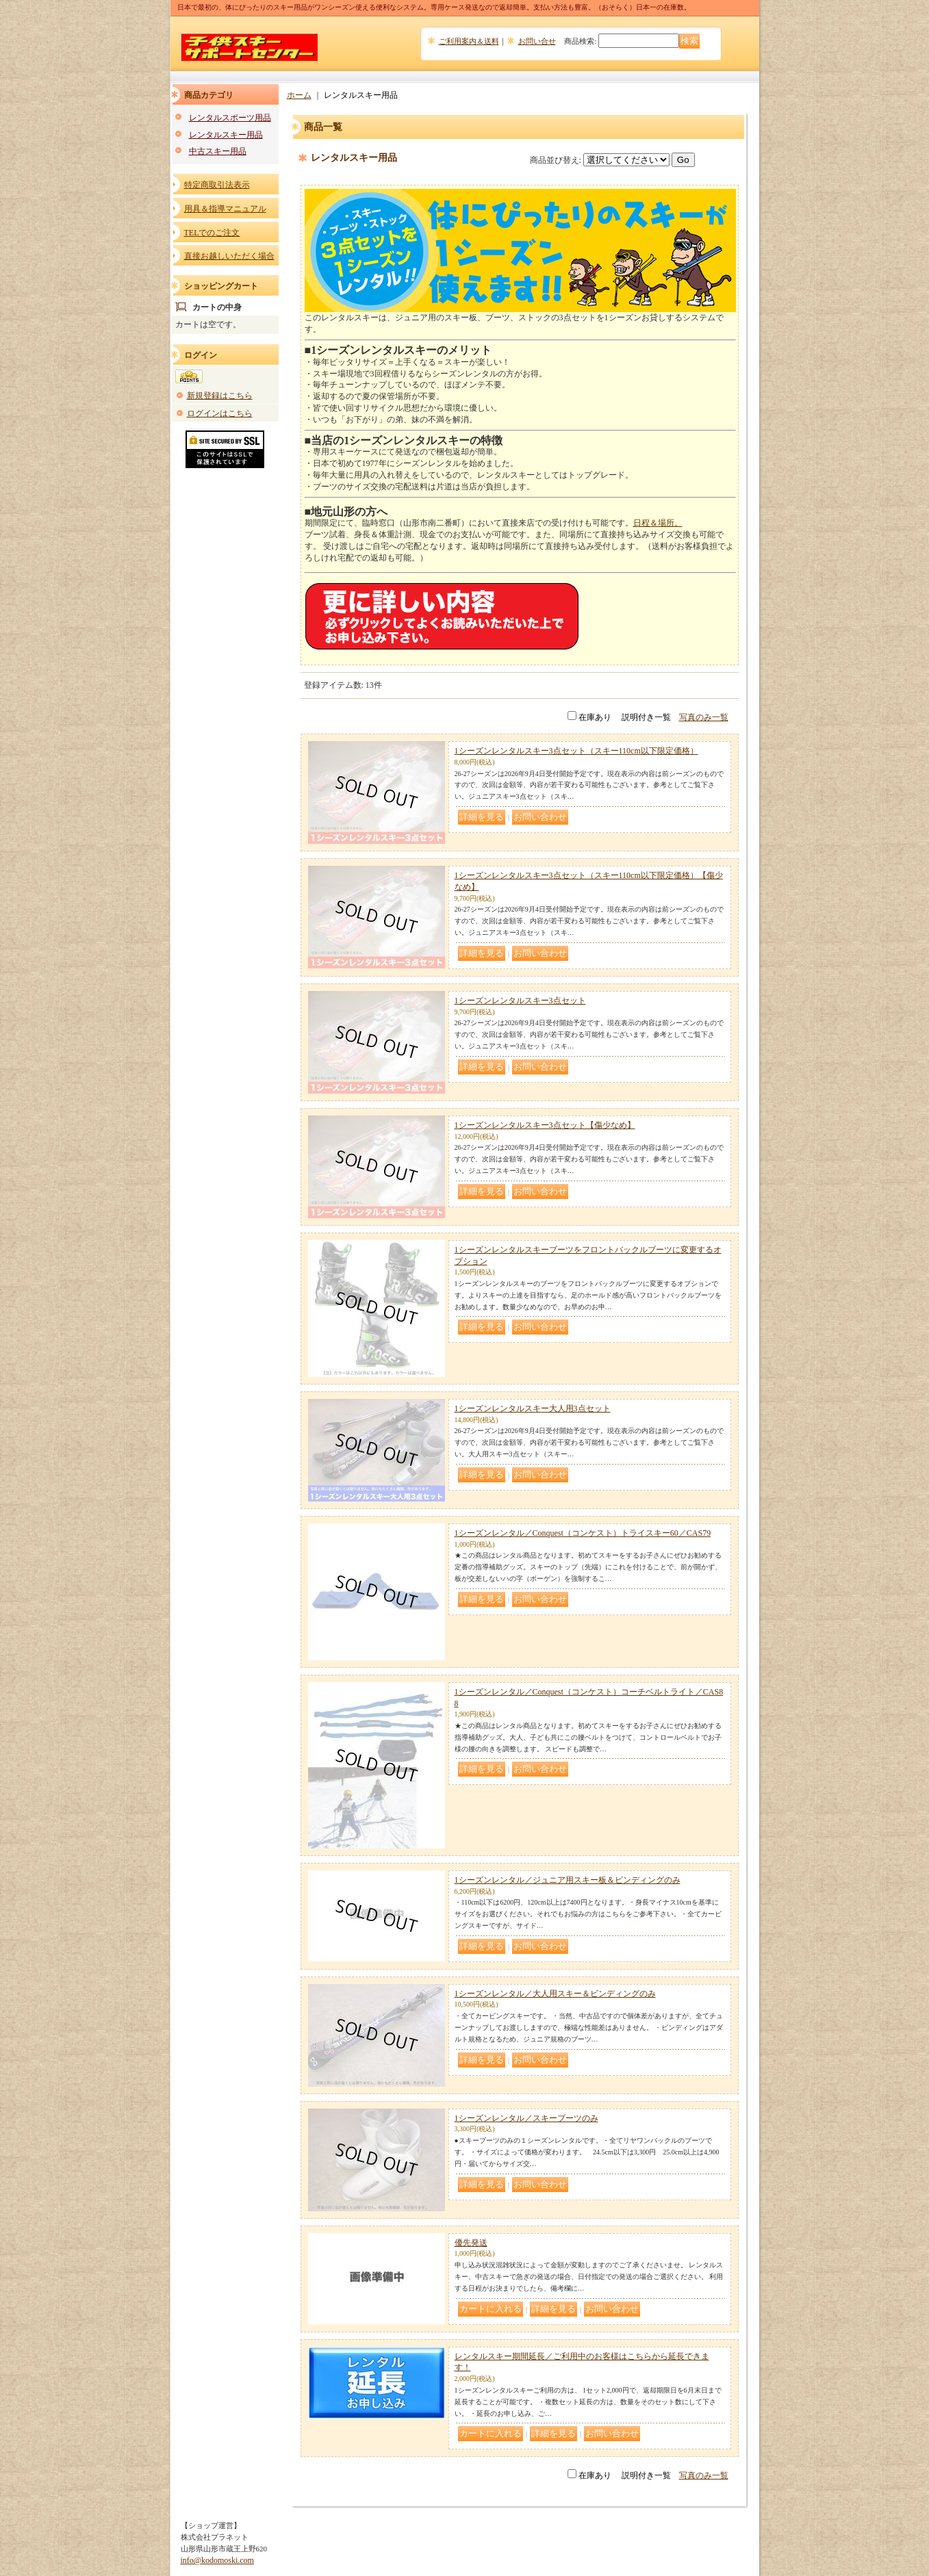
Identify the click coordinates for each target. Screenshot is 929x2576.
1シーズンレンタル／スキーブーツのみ (526, 2118)
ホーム (299, 95)
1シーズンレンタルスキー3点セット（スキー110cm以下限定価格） (576, 751)
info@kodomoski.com (217, 2560)
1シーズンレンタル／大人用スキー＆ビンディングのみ (555, 1993)
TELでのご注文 (212, 232)
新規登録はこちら (220, 395)
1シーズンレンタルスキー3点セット (520, 1000)
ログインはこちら (220, 413)
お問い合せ (537, 41)
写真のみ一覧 (703, 717)
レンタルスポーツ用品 (230, 118)
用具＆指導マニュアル (225, 209)
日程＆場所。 (658, 523)
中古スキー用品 (217, 151)
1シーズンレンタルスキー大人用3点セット (533, 1408)
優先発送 (471, 2242)
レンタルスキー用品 (226, 135)
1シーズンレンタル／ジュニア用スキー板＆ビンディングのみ (567, 1880)
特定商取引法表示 (217, 185)
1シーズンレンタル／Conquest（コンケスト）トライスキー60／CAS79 (583, 1533)
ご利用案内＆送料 (469, 41)
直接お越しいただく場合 (229, 256)
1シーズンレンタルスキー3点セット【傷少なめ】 (545, 1125)
